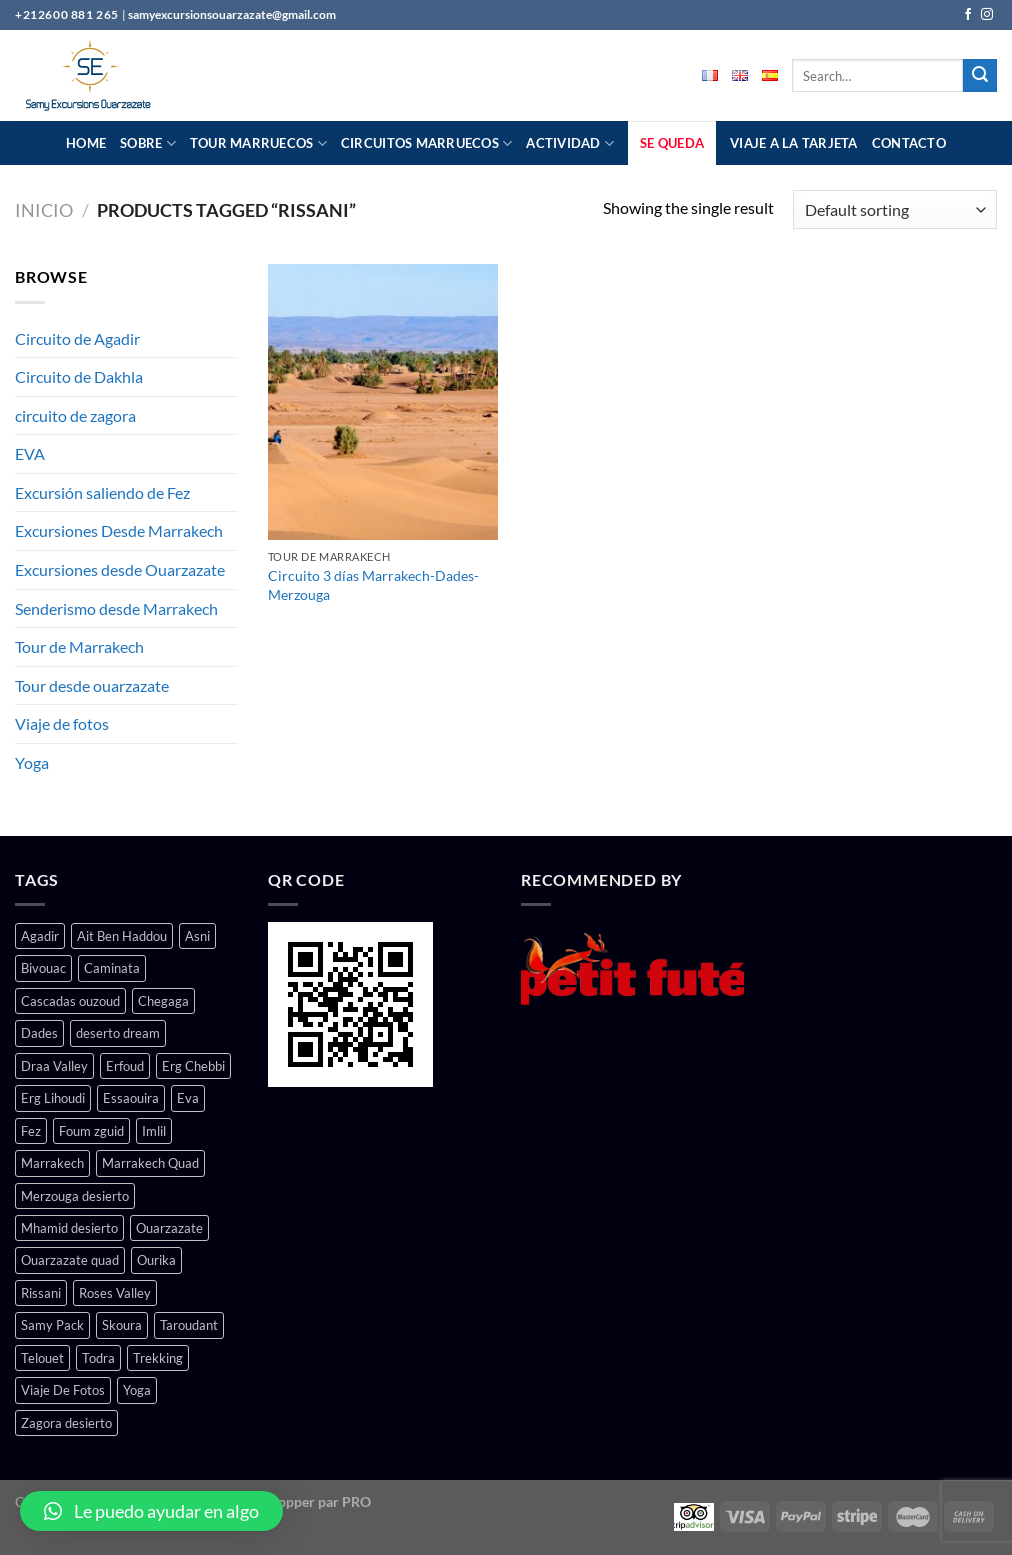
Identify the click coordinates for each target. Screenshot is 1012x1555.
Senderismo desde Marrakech (116, 608)
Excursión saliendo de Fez (102, 492)
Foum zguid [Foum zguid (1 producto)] (91, 1131)
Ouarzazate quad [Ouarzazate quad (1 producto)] (70, 1260)
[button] (151, 1511)
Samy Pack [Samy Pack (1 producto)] (52, 1325)
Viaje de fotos (62, 723)
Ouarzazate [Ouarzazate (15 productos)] (169, 1228)
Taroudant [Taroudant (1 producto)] (189, 1325)
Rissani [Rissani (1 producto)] (41, 1293)
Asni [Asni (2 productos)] (197, 936)
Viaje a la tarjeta (794, 143)
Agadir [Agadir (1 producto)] (40, 936)
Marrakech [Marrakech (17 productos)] (52, 1163)
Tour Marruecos (258, 143)
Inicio (44, 210)
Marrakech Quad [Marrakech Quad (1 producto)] (150, 1163)
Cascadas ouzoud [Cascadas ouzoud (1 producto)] (70, 1001)
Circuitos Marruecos (426, 143)
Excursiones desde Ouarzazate (120, 569)
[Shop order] (895, 209)
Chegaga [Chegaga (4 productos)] (163, 1001)
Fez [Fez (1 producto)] (31, 1131)
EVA (30, 453)
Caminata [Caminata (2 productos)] (112, 968)
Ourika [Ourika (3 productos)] (156, 1260)
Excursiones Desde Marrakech (119, 530)
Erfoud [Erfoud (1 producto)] (125, 1066)
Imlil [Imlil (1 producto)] (154, 1131)
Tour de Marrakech (79, 646)
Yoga (32, 762)
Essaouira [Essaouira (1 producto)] (131, 1098)
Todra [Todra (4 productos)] (98, 1358)
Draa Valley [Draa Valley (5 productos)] (54, 1066)
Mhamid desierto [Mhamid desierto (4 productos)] (69, 1228)
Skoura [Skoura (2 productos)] (122, 1325)
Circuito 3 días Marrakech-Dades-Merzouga (373, 585)
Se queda (672, 143)
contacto (909, 143)
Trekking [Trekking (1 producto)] (158, 1358)
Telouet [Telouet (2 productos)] (42, 1358)
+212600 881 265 (68, 14)
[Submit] (980, 76)
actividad (570, 143)
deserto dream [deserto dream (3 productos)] (118, 1033)
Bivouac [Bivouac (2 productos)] (43, 968)
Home (86, 143)
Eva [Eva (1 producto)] (188, 1098)
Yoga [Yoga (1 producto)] (137, 1390)
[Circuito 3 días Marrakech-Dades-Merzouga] (383, 402)
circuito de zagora (75, 415)
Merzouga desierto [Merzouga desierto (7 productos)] (75, 1196)
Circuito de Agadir (77, 338)
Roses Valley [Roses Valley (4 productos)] (115, 1293)
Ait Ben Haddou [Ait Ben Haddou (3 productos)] (122, 936)
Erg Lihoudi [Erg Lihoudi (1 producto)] (53, 1098)
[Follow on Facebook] (968, 15)
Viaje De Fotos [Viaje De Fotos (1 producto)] (63, 1390)
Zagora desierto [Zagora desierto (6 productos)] (66, 1423)
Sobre (148, 143)
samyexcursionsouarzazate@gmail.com (232, 14)
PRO (356, 1501)
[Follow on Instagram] (987, 15)
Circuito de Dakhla (79, 376)
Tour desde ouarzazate (92, 685)
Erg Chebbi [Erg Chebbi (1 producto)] (193, 1066)
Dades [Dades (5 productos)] (39, 1033)
